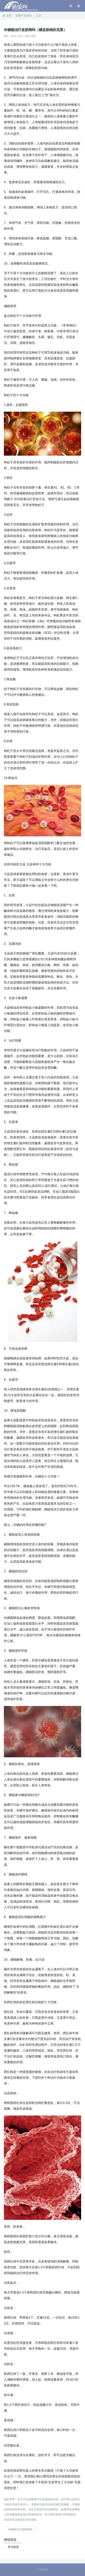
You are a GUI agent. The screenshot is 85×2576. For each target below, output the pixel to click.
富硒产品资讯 (24, 15)
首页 (8, 15)
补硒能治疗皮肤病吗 (20, 2529)
